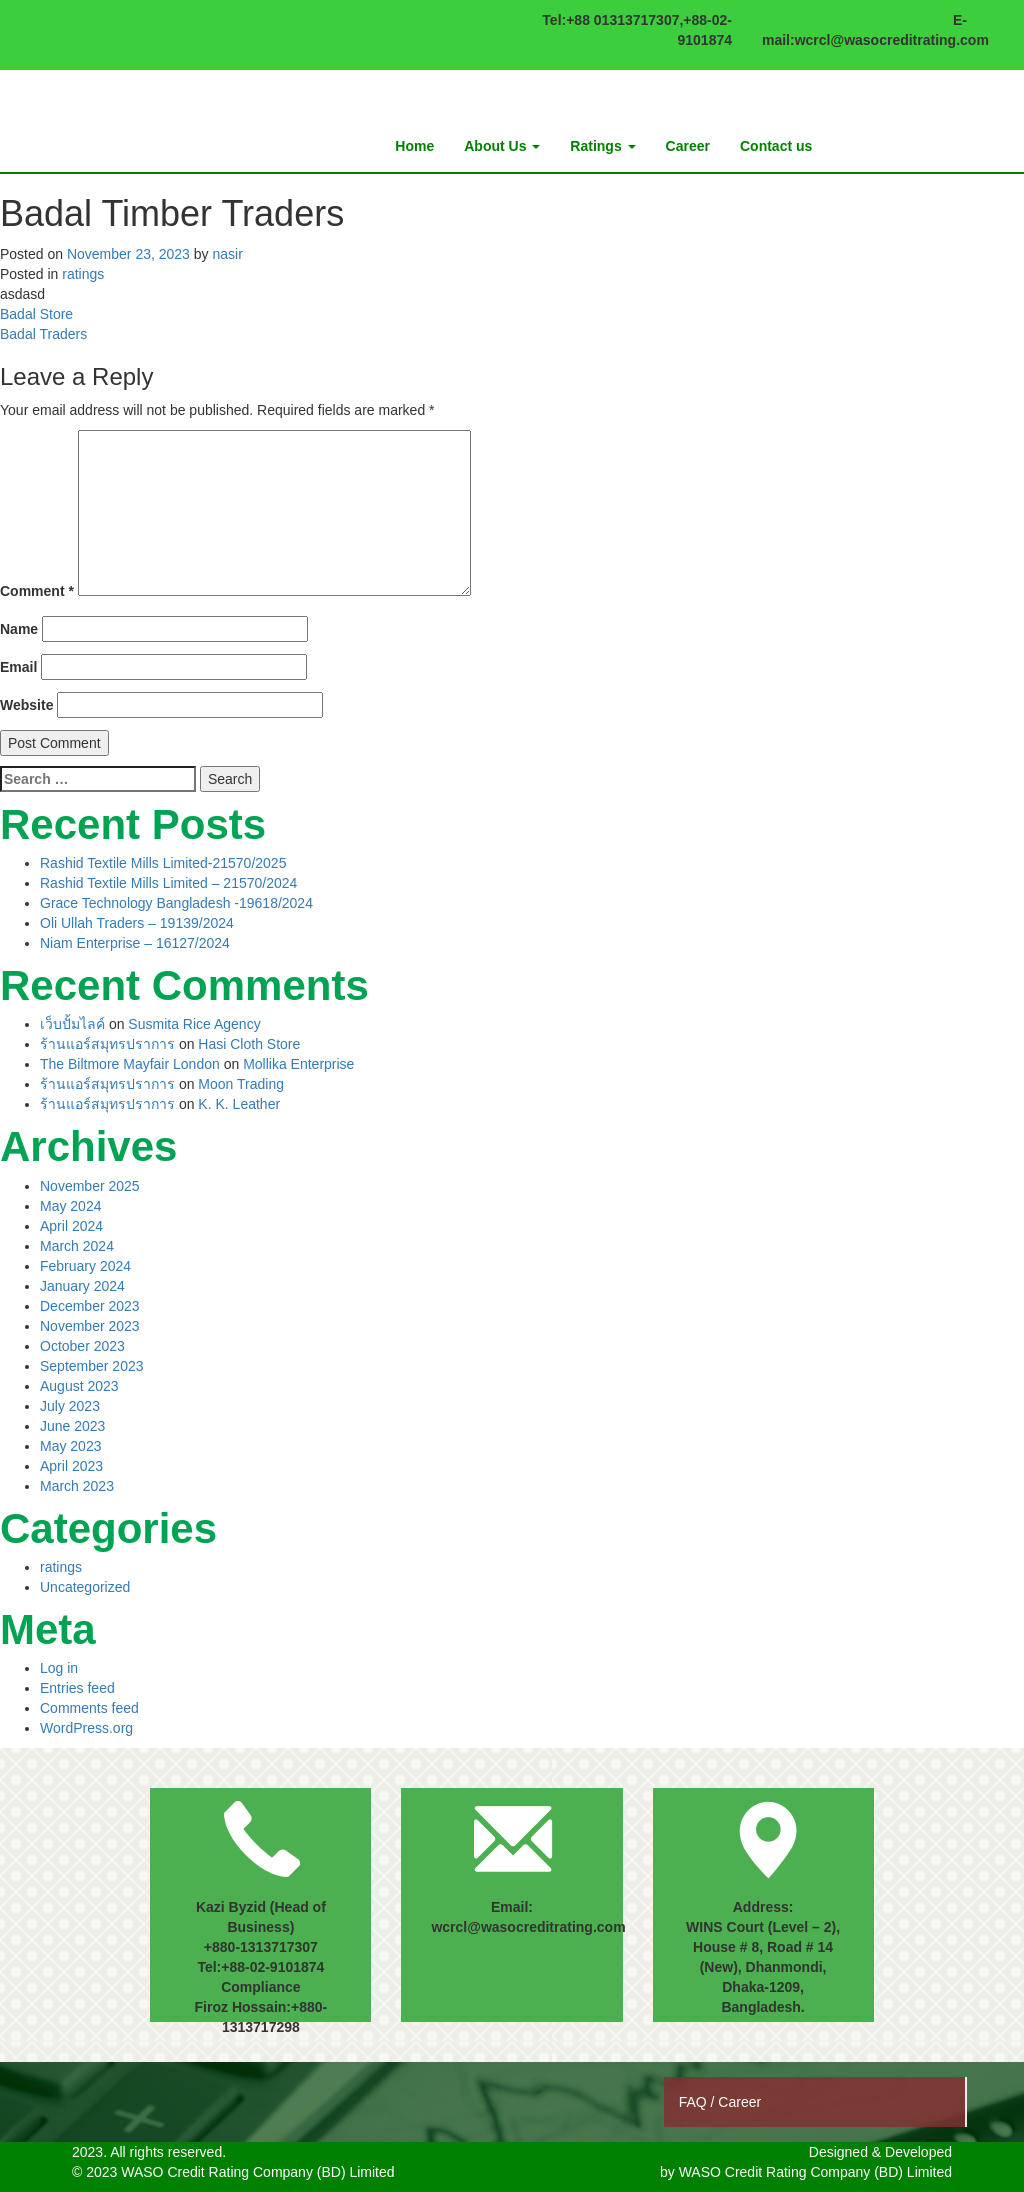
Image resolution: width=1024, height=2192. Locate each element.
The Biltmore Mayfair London (130, 1064)
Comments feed (89, 1708)
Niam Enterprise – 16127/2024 (135, 943)
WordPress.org (86, 1728)
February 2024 (85, 1266)
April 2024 (71, 1226)
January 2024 (82, 1286)
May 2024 (70, 1206)
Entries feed (77, 1688)
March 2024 (77, 1246)
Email (18, 667)
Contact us (776, 146)
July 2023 (70, 1406)
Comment (37, 591)
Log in (59, 1668)
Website (26, 705)
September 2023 (92, 1366)
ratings (83, 274)
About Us (502, 146)
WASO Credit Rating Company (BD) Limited (815, 2172)
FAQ (695, 2102)
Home (414, 146)
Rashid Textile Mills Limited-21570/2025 (163, 863)
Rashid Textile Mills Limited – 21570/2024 (168, 883)
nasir (227, 254)
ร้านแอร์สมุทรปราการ (107, 1044)
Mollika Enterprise (298, 1064)
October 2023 (82, 1346)
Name (19, 629)
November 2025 (90, 1186)
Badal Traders (43, 334)
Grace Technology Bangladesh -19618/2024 (176, 903)
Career (688, 146)
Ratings (602, 146)
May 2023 (70, 1446)
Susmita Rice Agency (194, 1024)
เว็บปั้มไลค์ (72, 1024)
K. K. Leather (239, 1104)
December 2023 (90, 1306)
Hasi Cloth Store (249, 1044)
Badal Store (36, 314)
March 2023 (77, 1486)
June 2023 (72, 1426)
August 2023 (79, 1386)
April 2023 (71, 1466)
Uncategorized (85, 1587)
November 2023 (90, 1326)
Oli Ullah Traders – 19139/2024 (137, 923)
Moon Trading (241, 1084)
